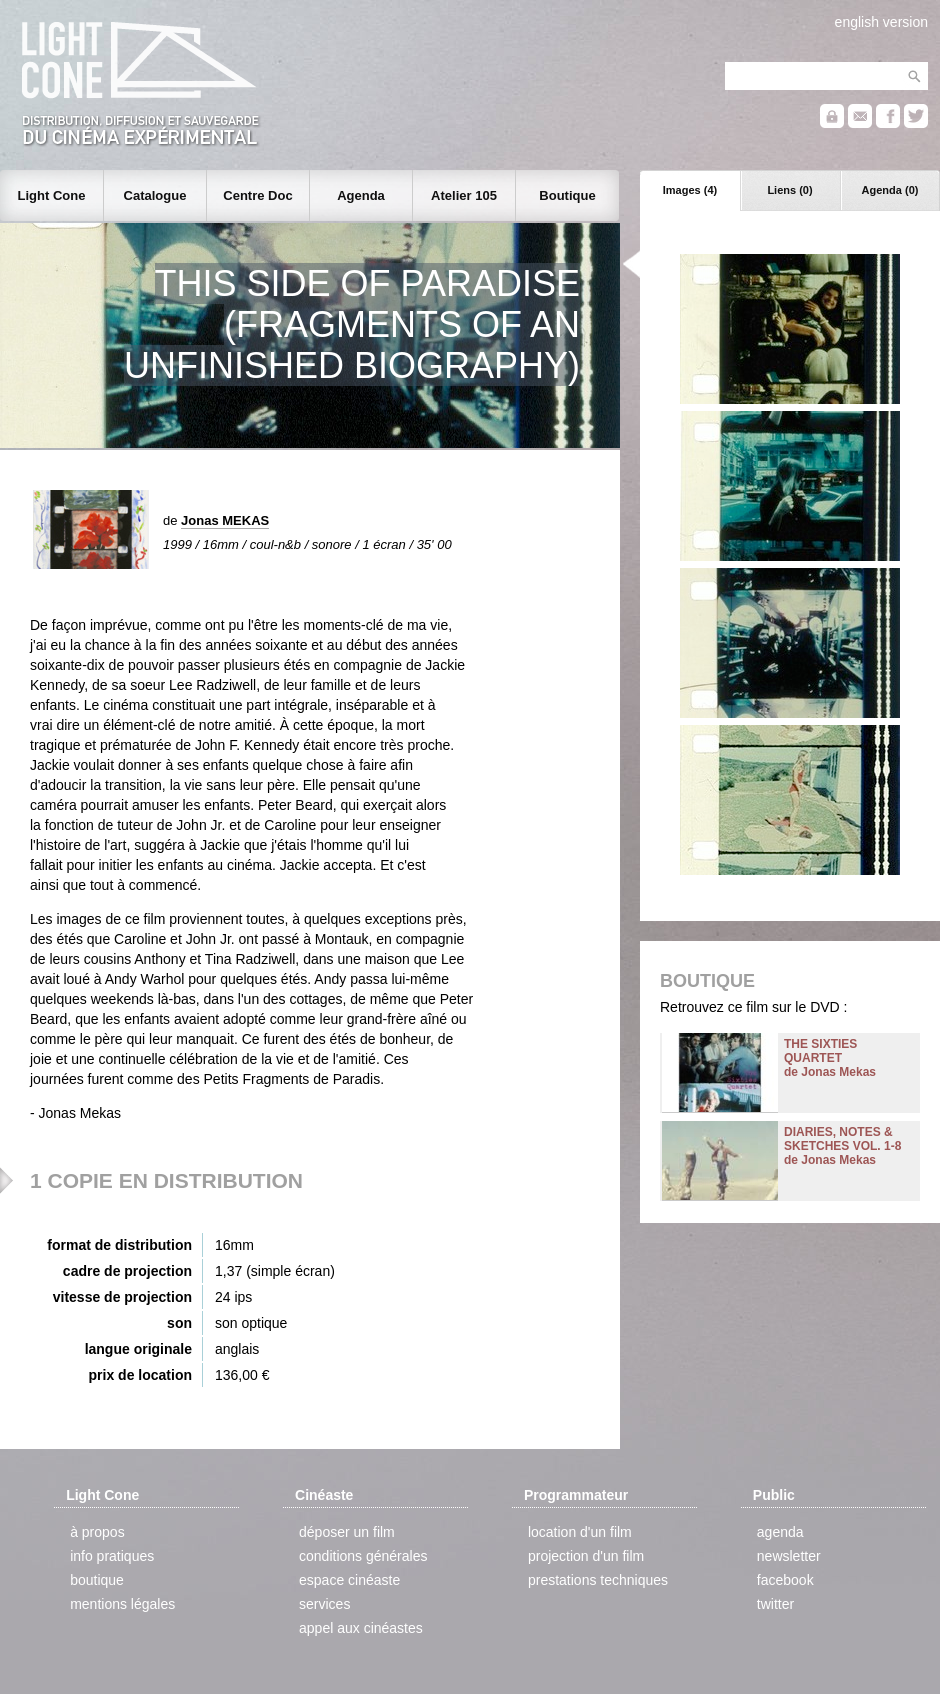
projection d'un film (586, 1556)
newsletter (789, 1556)
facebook (785, 1580)
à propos (97, 1532)
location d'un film (580, 1532)
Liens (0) (789, 190)
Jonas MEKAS (225, 520)
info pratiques (112, 1556)
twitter (775, 1604)
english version (881, 22)
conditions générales (363, 1556)
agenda (780, 1532)
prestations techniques (598, 1580)
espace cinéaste (349, 1580)
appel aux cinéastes (361, 1628)
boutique (97, 1580)
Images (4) (690, 190)
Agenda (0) (890, 190)
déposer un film (347, 1532)
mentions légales (122, 1604)
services (324, 1604)
